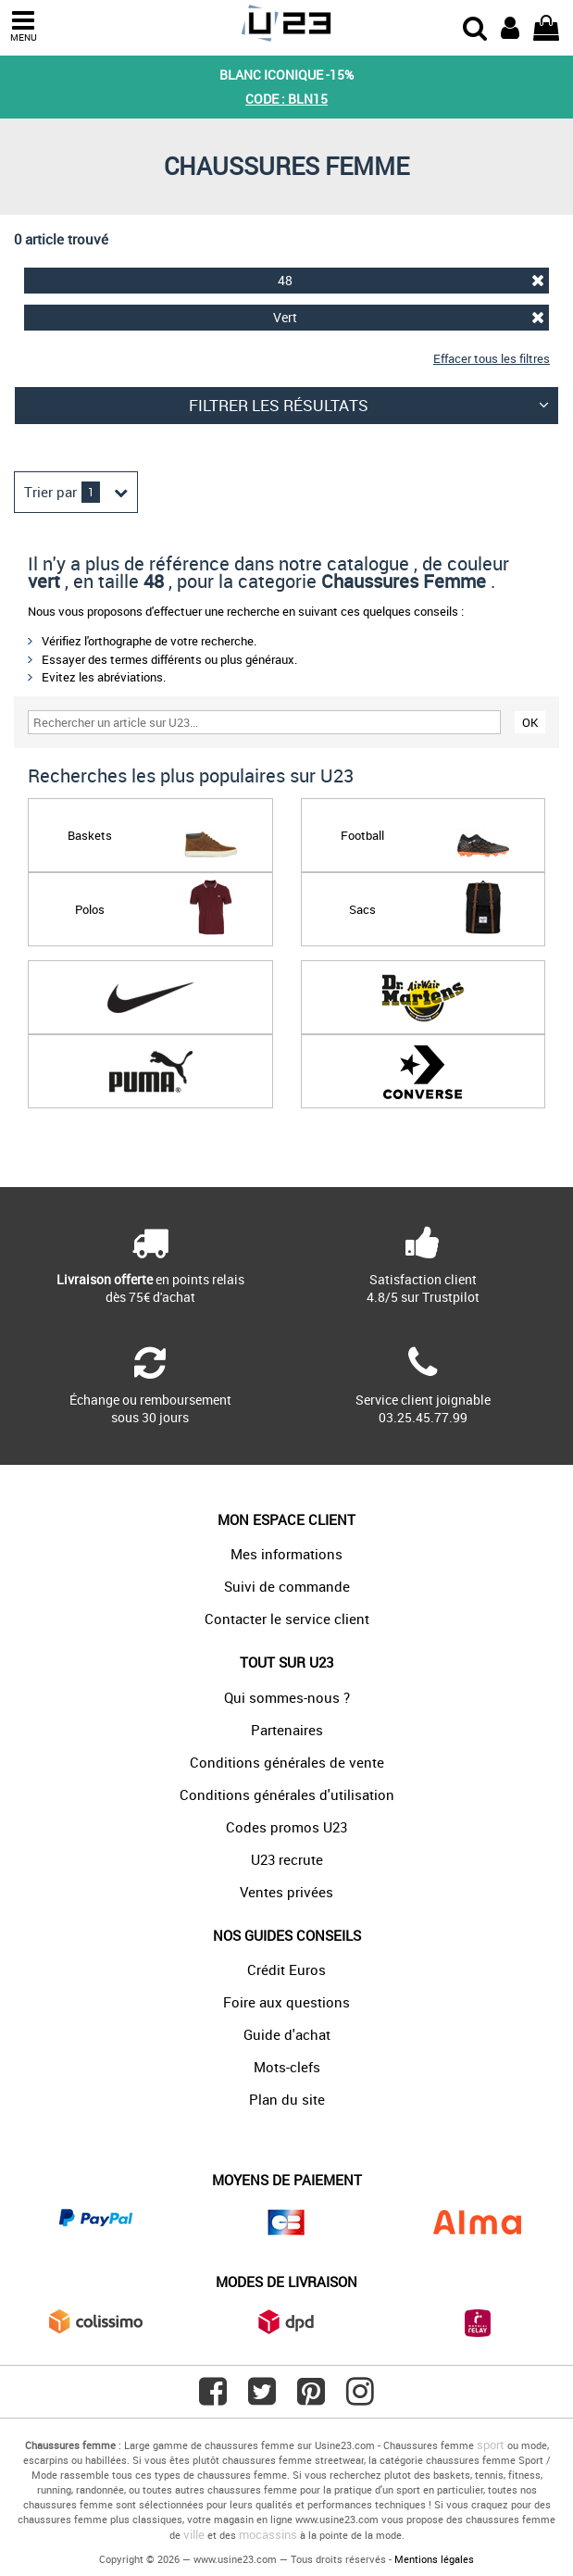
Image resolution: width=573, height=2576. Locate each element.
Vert (409, 317)
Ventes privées (286, 1891)
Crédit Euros (286, 1969)
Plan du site (287, 2099)
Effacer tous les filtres (491, 358)
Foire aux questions (286, 2002)
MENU (23, 26)
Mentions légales (434, 2559)
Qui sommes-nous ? (287, 1697)
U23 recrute (287, 1859)
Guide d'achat (286, 2034)
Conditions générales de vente (287, 1762)
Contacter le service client (287, 1618)
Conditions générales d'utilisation (287, 1794)
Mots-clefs (287, 2066)
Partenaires (287, 1729)
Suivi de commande (287, 1586)
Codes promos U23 (286, 1827)
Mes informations (286, 1553)
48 (411, 280)
